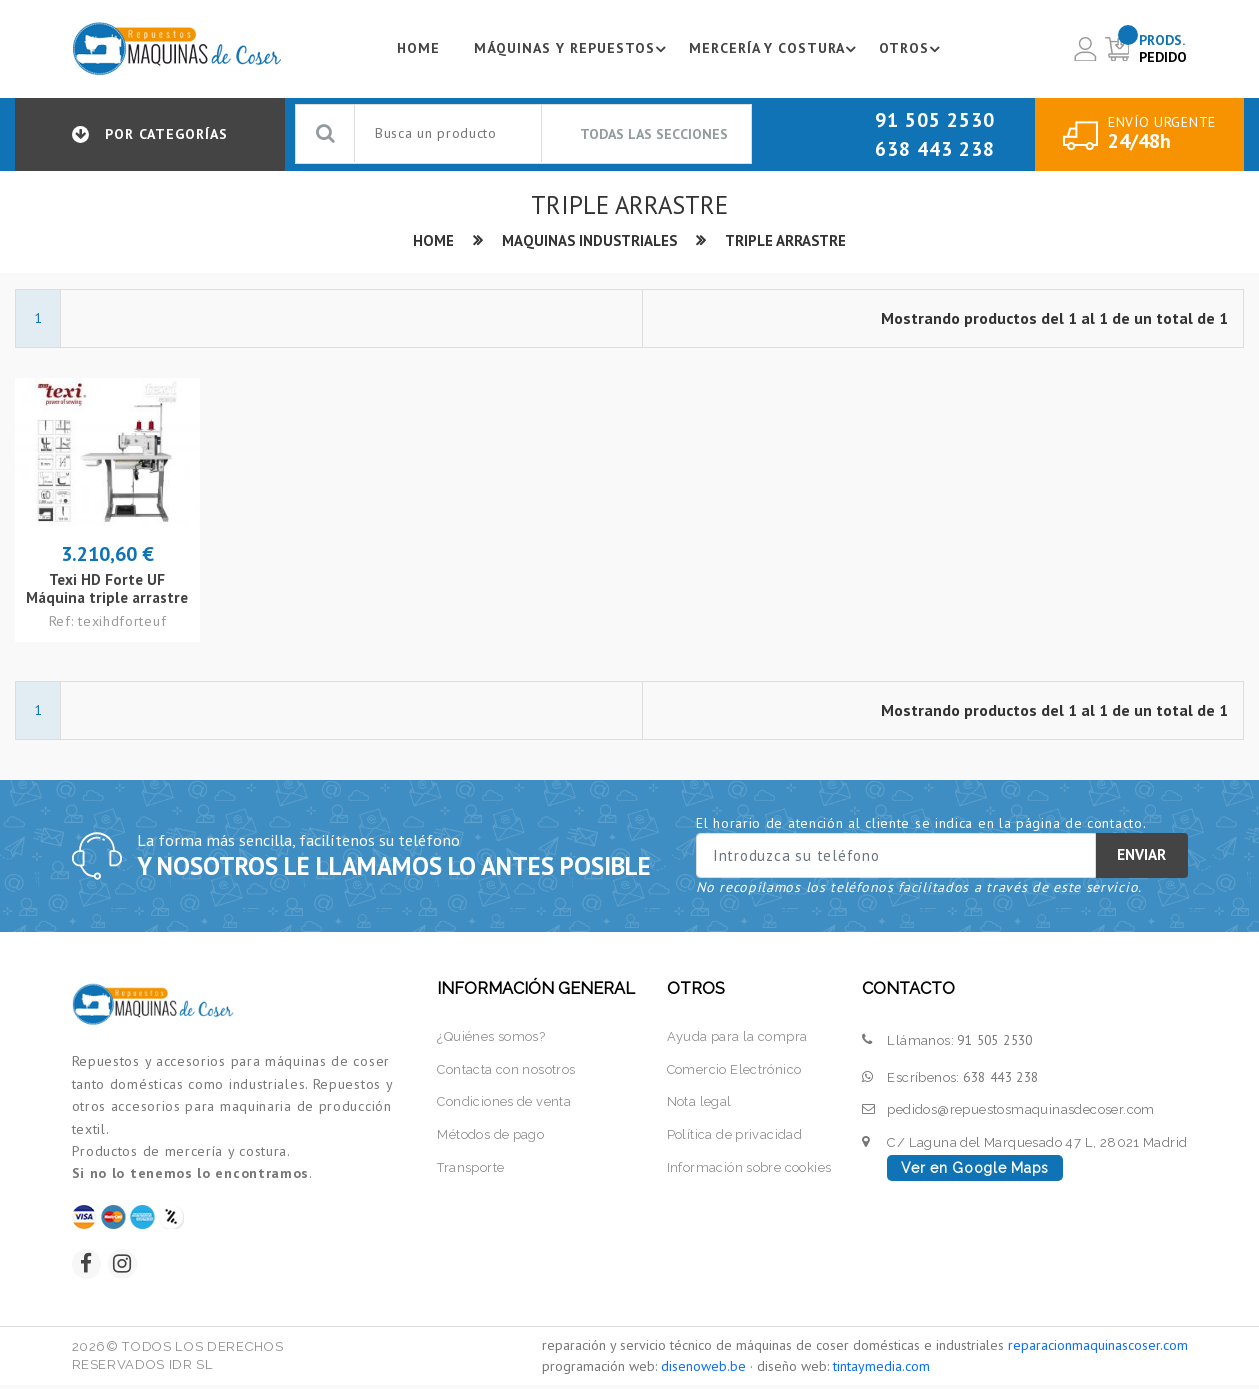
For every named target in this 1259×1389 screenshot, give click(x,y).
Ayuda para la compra (736, 1037)
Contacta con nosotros (506, 1070)
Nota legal (698, 1103)
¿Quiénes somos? (491, 1037)
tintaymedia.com (881, 1370)
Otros (912, 49)
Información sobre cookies (748, 1169)
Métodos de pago (490, 1136)
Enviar (1141, 856)
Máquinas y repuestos (571, 49)
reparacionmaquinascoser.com (1098, 1349)
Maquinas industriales (589, 241)
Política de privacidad (734, 1136)
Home (413, 49)
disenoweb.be (703, 1370)
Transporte (471, 1169)
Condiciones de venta (504, 1103)
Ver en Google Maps (975, 1169)
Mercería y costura (775, 49)
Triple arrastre (787, 241)
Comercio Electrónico (734, 1070)
